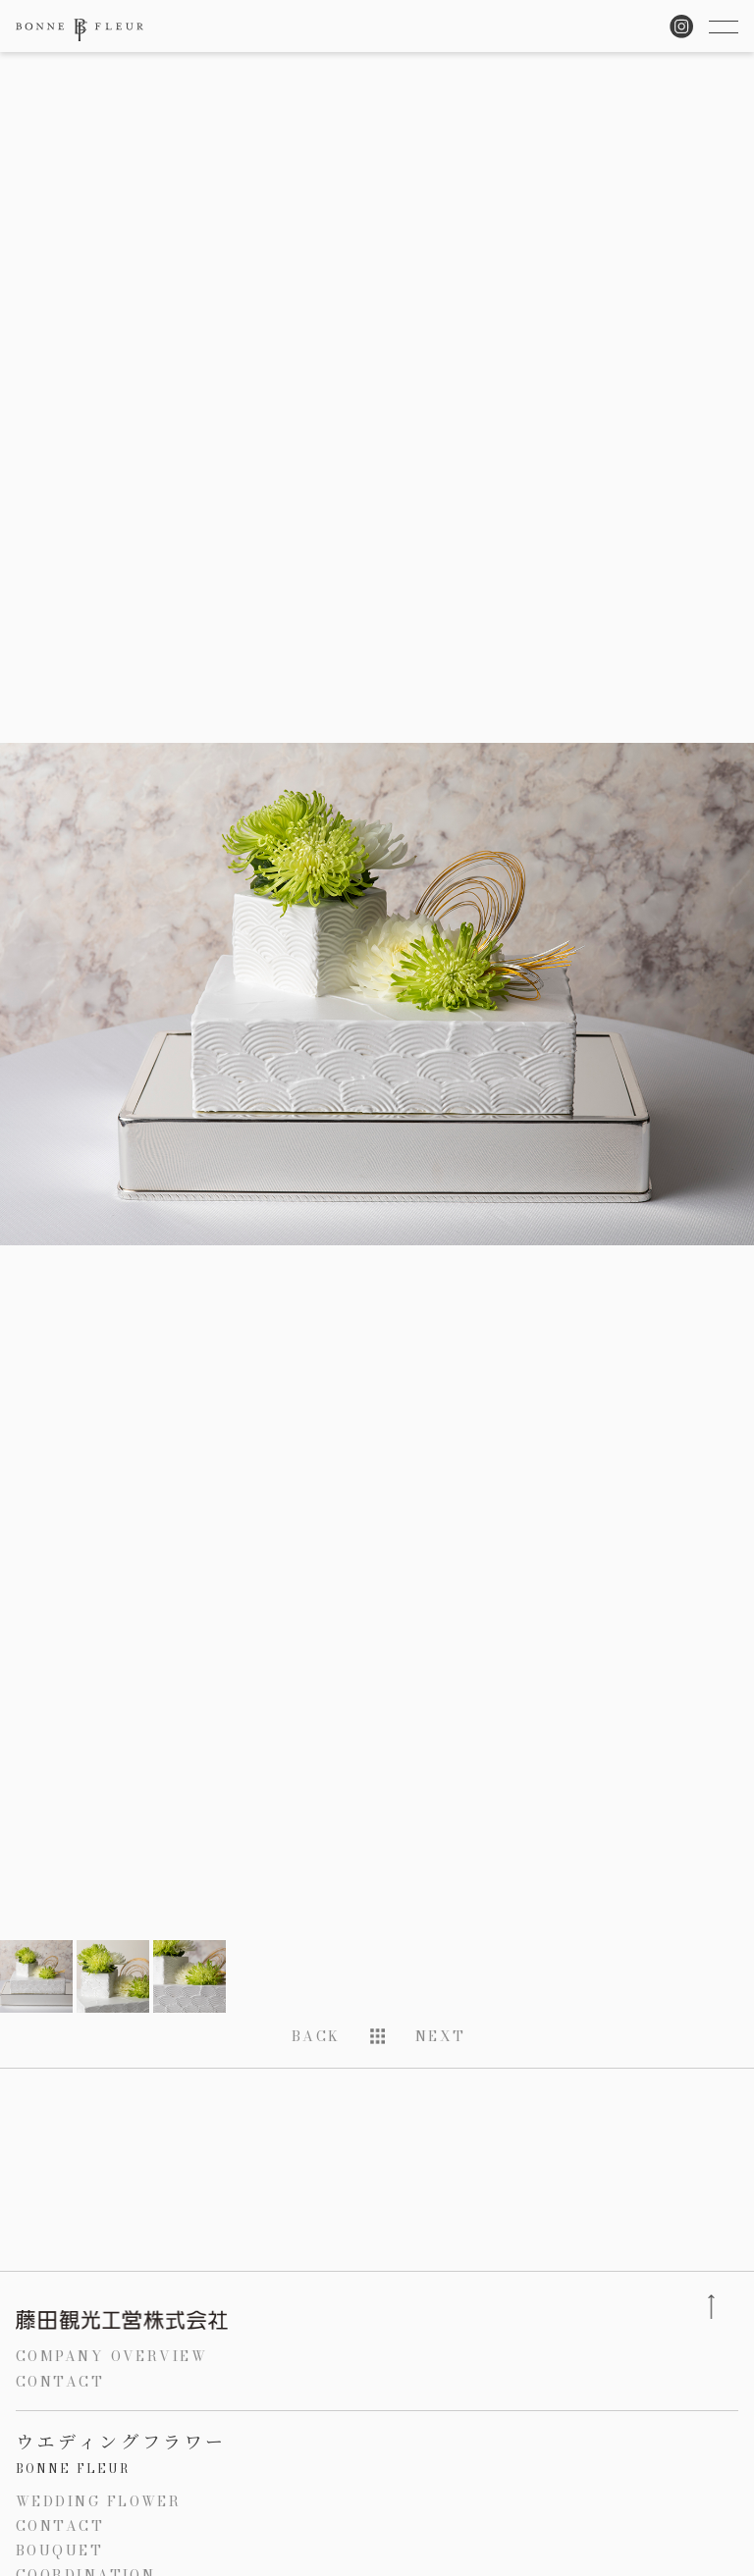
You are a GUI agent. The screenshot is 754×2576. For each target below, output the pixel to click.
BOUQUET (59, 2550)
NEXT (440, 2036)
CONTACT (60, 2381)
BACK (316, 2036)
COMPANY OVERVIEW (111, 2356)
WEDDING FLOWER (98, 2501)
